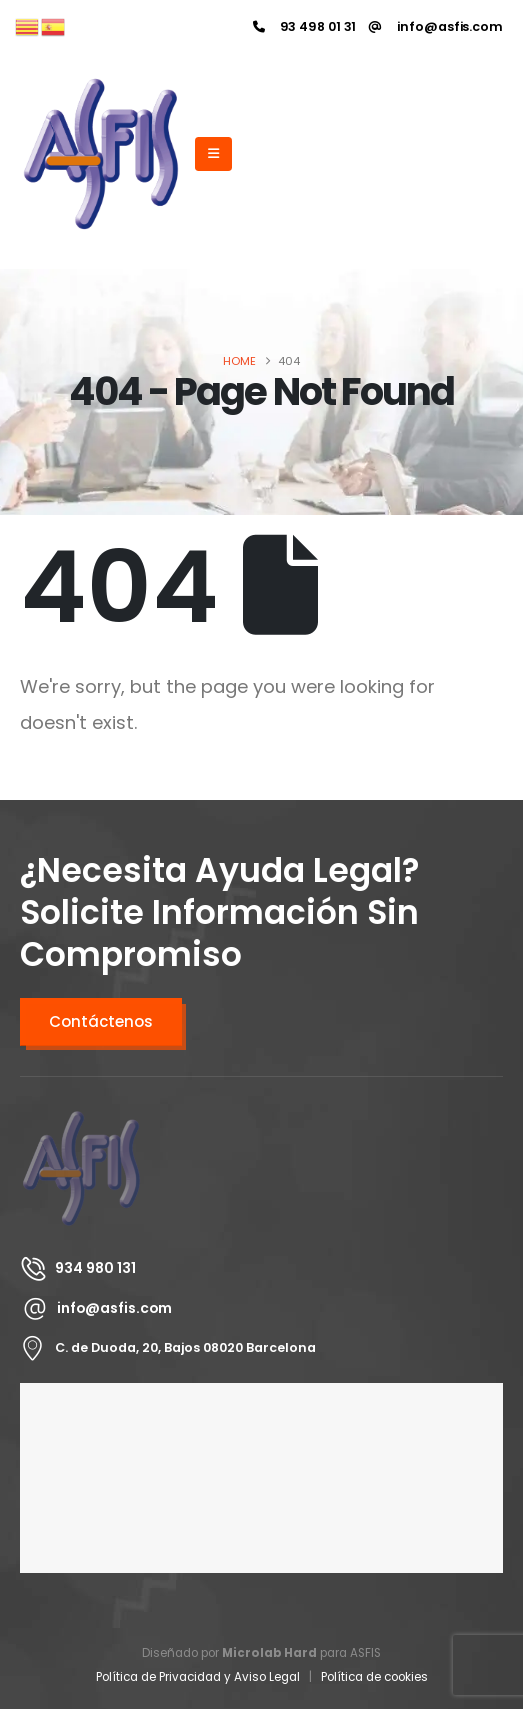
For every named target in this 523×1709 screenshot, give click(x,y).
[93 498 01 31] (305, 27)
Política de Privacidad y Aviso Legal (198, 1677)
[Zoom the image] (81, 1119)
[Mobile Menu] (213, 154)
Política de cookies (374, 1677)
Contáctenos (101, 1021)
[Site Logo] (101, 154)
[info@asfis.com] (436, 27)
